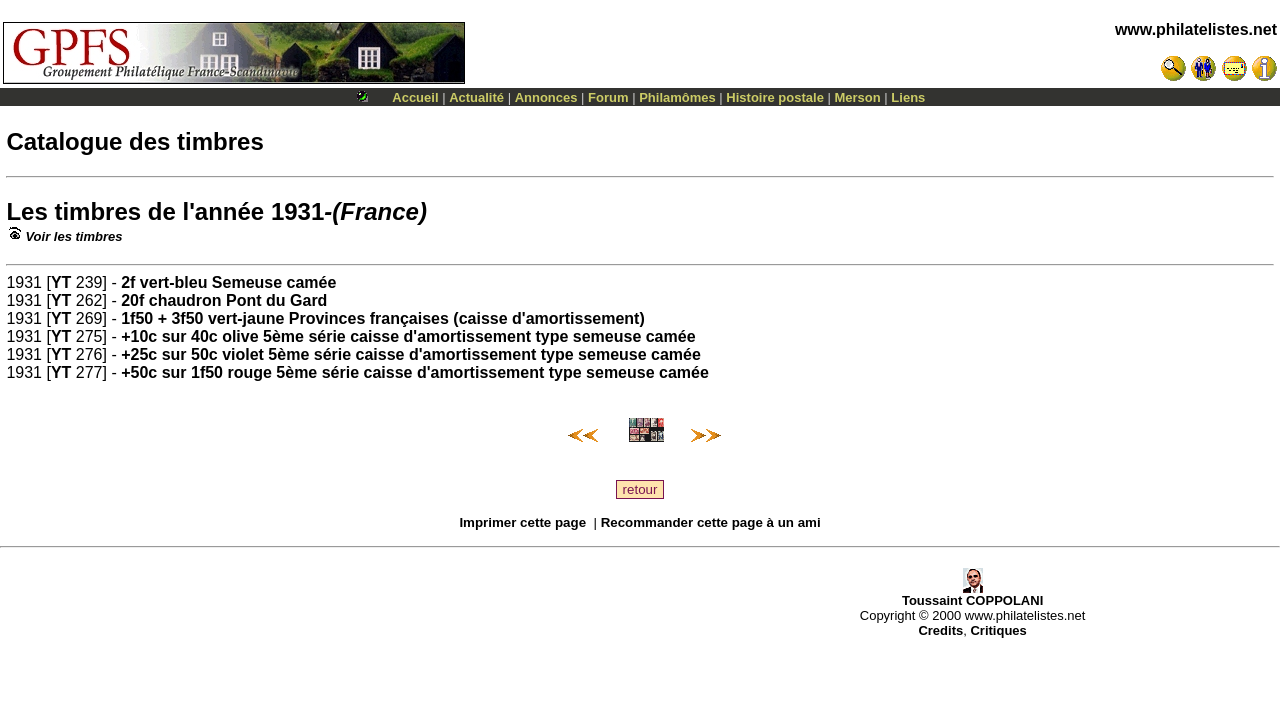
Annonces (546, 97)
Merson (858, 97)
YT (61, 282)
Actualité (476, 97)
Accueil (415, 97)
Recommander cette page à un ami (711, 522)
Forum (608, 97)
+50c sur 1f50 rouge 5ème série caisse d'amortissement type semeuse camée (415, 372)
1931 (297, 211)
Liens (908, 97)
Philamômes (677, 97)
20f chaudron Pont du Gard (224, 300)
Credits (940, 630)
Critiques (998, 630)
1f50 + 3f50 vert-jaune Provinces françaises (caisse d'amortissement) (383, 318)
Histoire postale (775, 97)
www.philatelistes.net (1196, 29)
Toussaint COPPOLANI (972, 594)
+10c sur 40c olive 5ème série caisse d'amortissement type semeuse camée (408, 336)
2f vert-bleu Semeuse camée (228, 282)
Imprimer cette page (522, 522)
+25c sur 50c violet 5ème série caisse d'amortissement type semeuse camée (411, 354)
